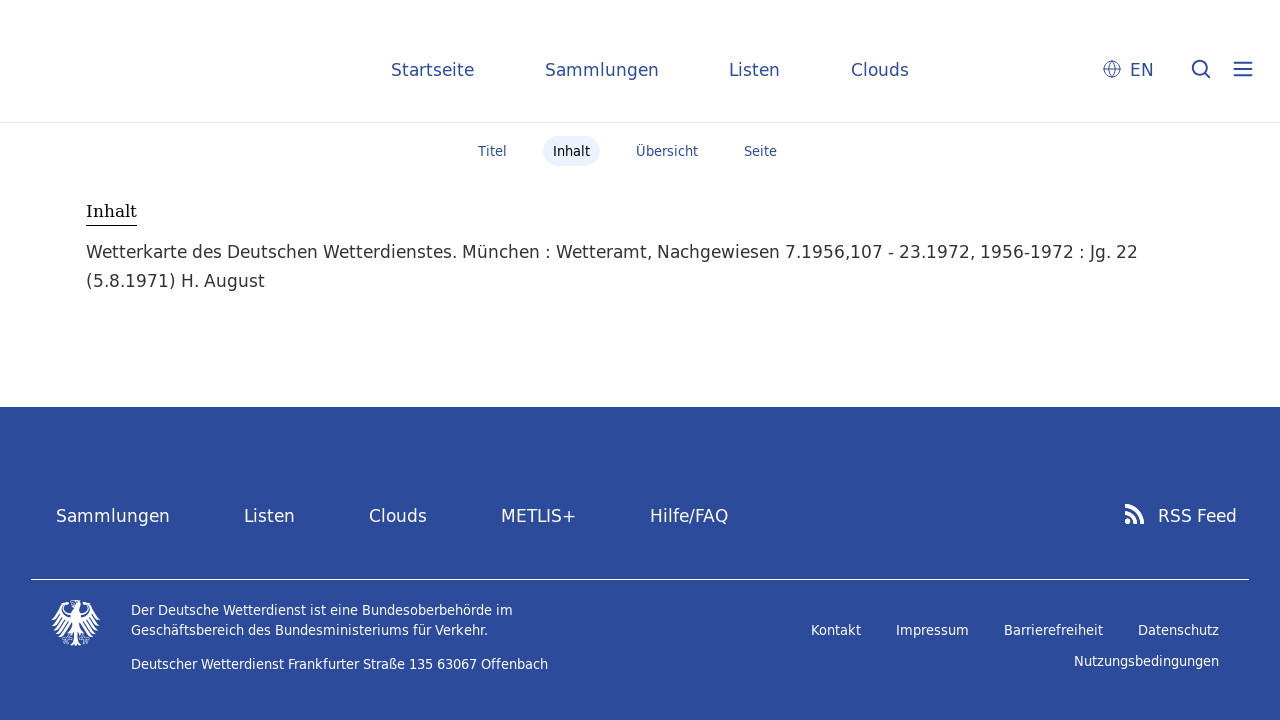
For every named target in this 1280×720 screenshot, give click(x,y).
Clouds (880, 69)
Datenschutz (1178, 630)
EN (1142, 69)
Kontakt (836, 630)
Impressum (932, 630)
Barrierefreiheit (1053, 630)
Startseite (432, 69)
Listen (754, 69)
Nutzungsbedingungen (1146, 661)
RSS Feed (1197, 516)
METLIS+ (538, 515)
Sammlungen (602, 69)
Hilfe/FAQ (689, 515)
